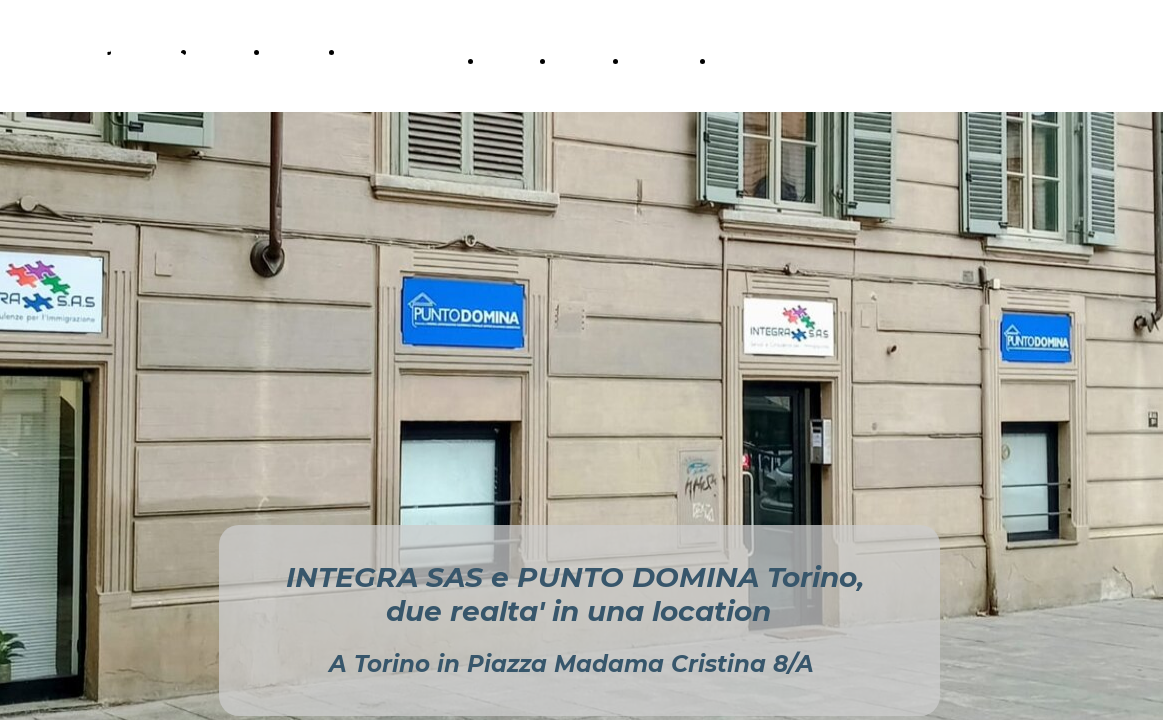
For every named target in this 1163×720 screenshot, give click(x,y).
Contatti (373, 52)
